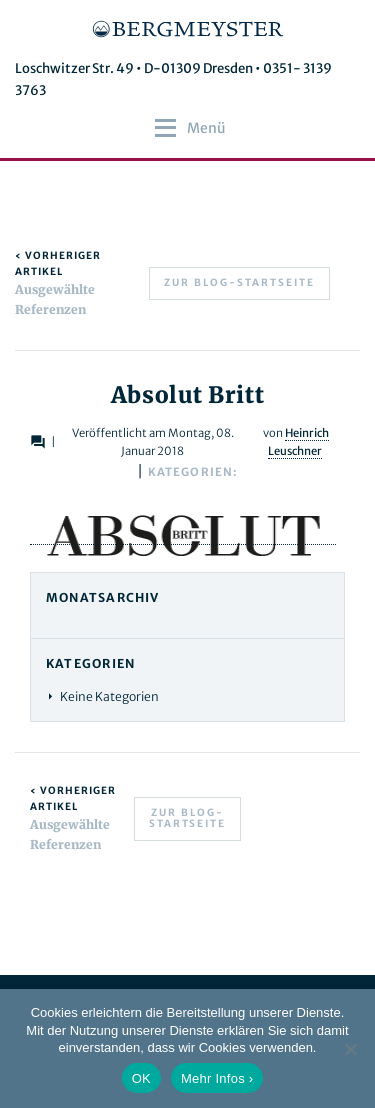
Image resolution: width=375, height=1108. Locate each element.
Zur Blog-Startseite (239, 282)
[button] (206, 128)
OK (141, 1078)
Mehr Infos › (217, 1078)
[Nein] (350, 1049)
